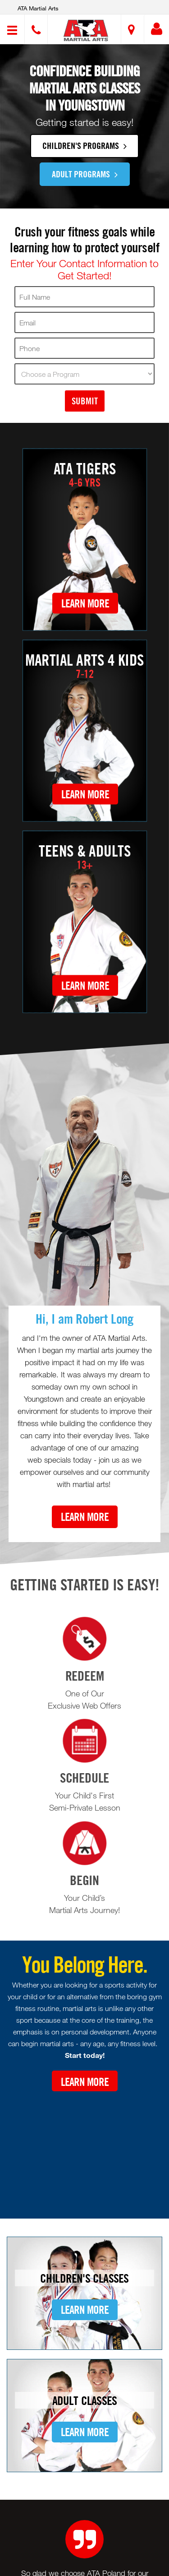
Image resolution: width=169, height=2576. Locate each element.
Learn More (85, 603)
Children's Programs (84, 145)
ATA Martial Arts (38, 8)
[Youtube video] (84, 2147)
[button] (85, 30)
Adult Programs (85, 174)
